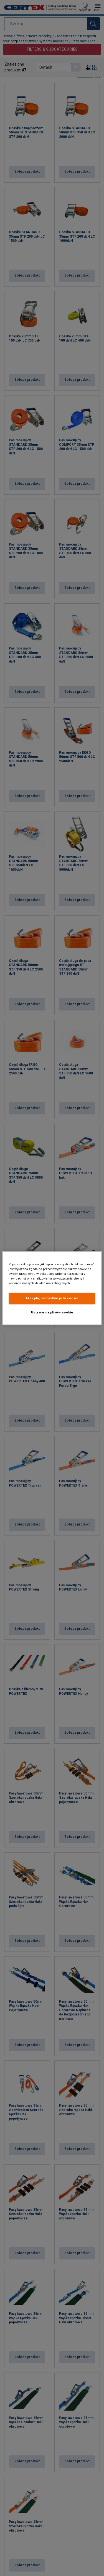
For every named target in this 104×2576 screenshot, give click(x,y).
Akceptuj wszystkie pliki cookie (52, 1298)
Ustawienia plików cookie (52, 1312)
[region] (51, 1288)
